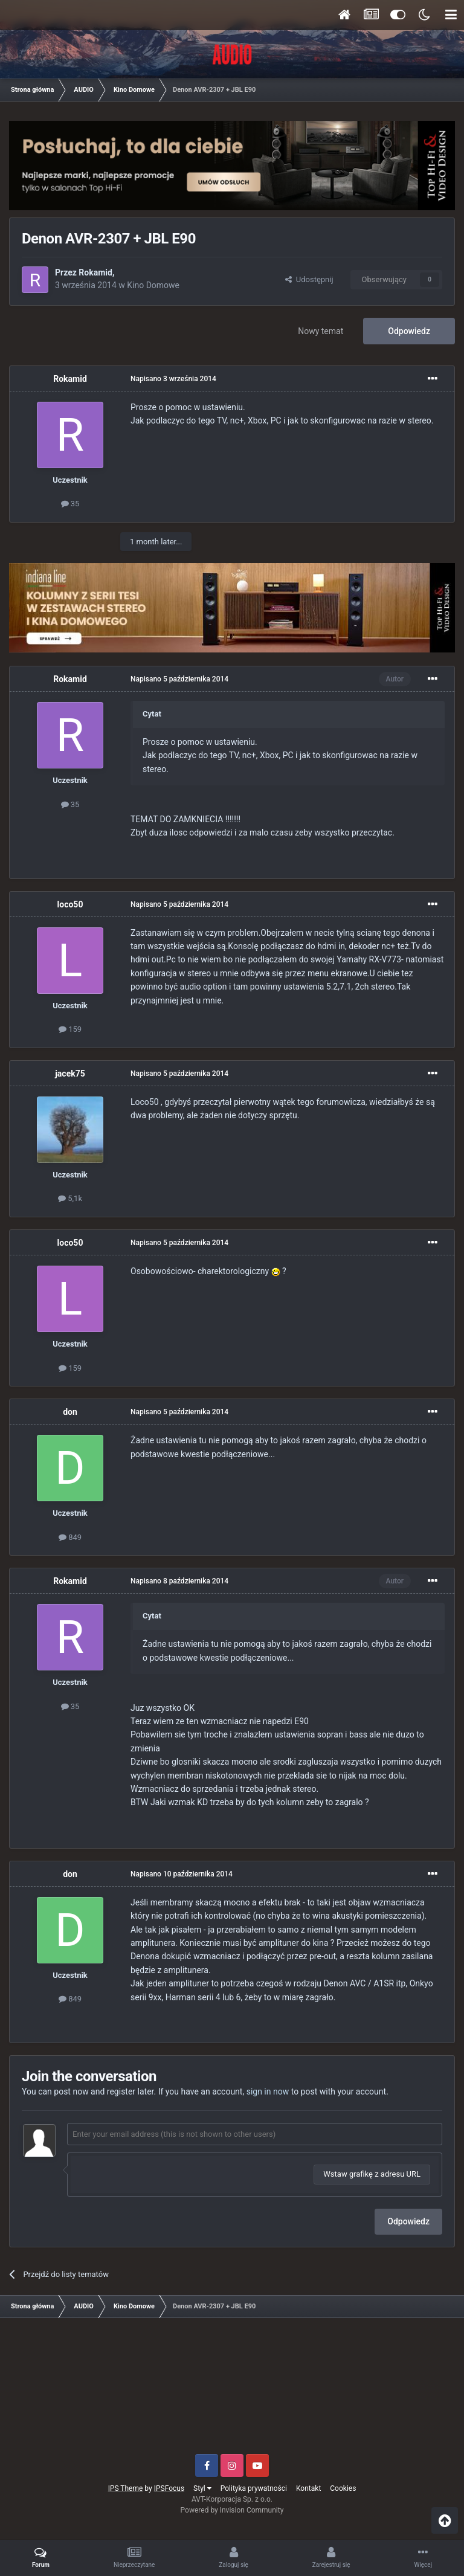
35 (70, 503)
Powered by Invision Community (232, 2510)
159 (70, 1029)
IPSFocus (169, 2488)
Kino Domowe (153, 285)
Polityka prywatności (254, 2488)
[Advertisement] (232, 2390)
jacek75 (70, 1073)
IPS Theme (125, 2488)
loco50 (70, 904)
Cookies (343, 2488)
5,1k (70, 1198)
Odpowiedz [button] (408, 2221)
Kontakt (308, 2488)
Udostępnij (309, 279)
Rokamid (95, 272)
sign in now (267, 2091)
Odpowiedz (409, 331)
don (70, 1412)
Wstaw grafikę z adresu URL (371, 2173)
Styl (202, 2488)
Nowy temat (320, 331)
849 (70, 1537)
